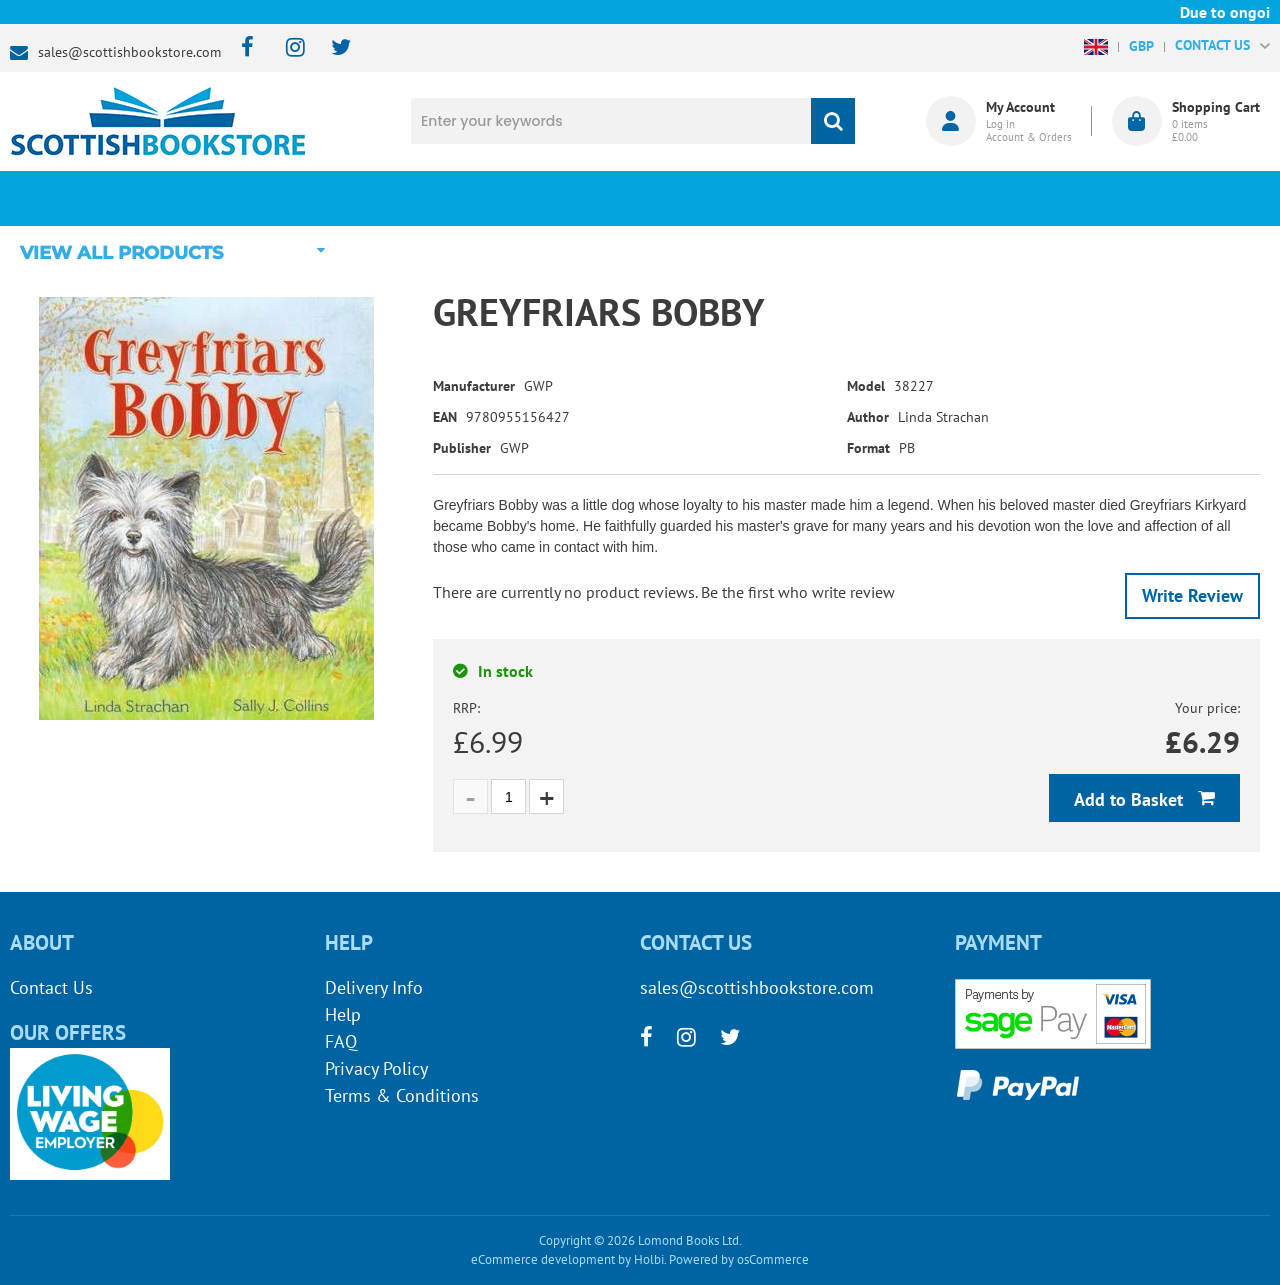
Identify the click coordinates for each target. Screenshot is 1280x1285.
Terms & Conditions (402, 1095)
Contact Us (51, 987)
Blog (745, 198)
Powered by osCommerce (739, 1259)
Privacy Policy (376, 1068)
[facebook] (241, 48)
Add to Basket (1131, 799)
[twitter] (331, 48)
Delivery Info (374, 987)
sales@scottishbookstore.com (129, 52)
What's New (536, 198)
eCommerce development (543, 1259)
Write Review (1192, 595)
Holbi (649, 1259)
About (955, 198)
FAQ (341, 1041)
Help (343, 1014)
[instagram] (286, 48)
